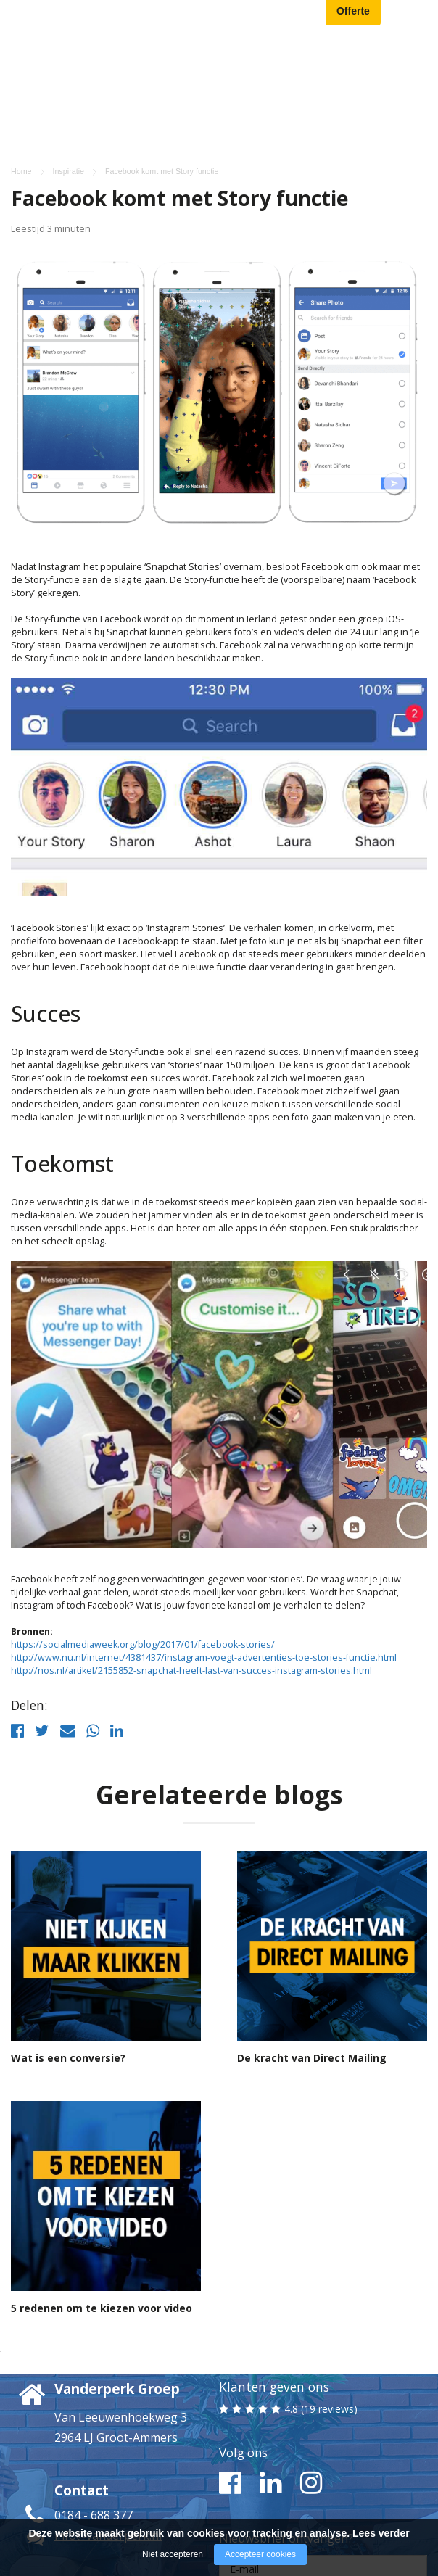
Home (21, 61)
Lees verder (381, 2533)
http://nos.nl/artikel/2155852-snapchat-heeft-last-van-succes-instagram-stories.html (191, 1561)
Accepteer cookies (260, 2554)
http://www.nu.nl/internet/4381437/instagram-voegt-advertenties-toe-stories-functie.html (204, 1548)
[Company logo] (91, 17)
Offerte (353, 16)
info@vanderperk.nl (108, 2426)
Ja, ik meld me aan (323, 2505)
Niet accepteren (172, 2554)
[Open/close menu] (416, 18)
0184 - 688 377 (93, 2406)
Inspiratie (68, 61)
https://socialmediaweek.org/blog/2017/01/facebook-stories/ (143, 1535)
